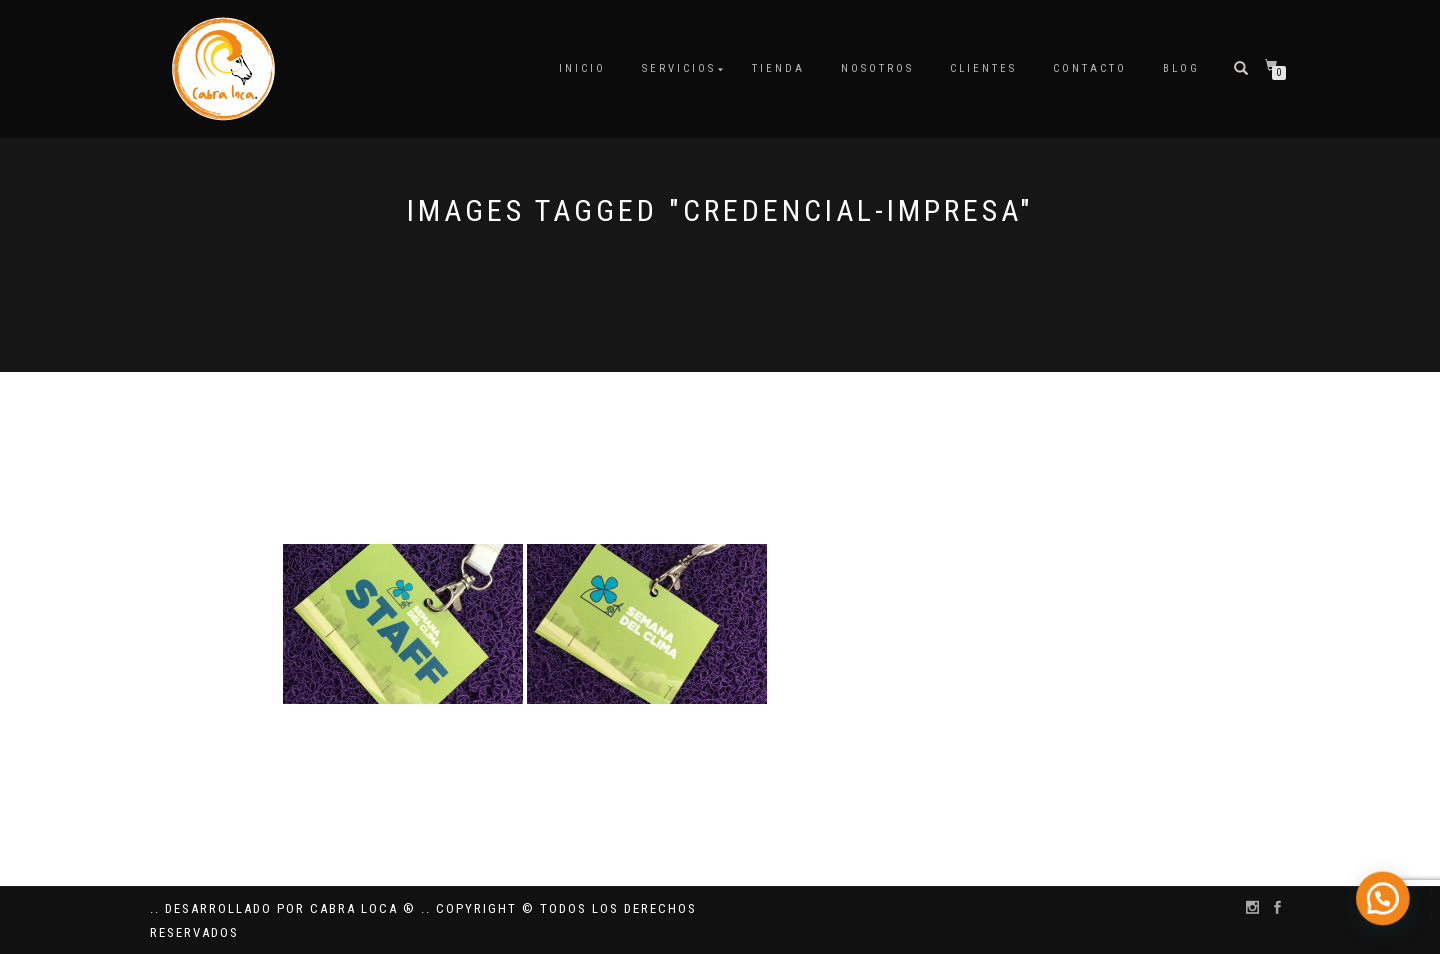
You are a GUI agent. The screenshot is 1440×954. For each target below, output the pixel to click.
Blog (1181, 68)
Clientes (983, 68)
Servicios (679, 68)
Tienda (778, 68)
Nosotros (877, 68)
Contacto (1090, 68)
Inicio (582, 68)
